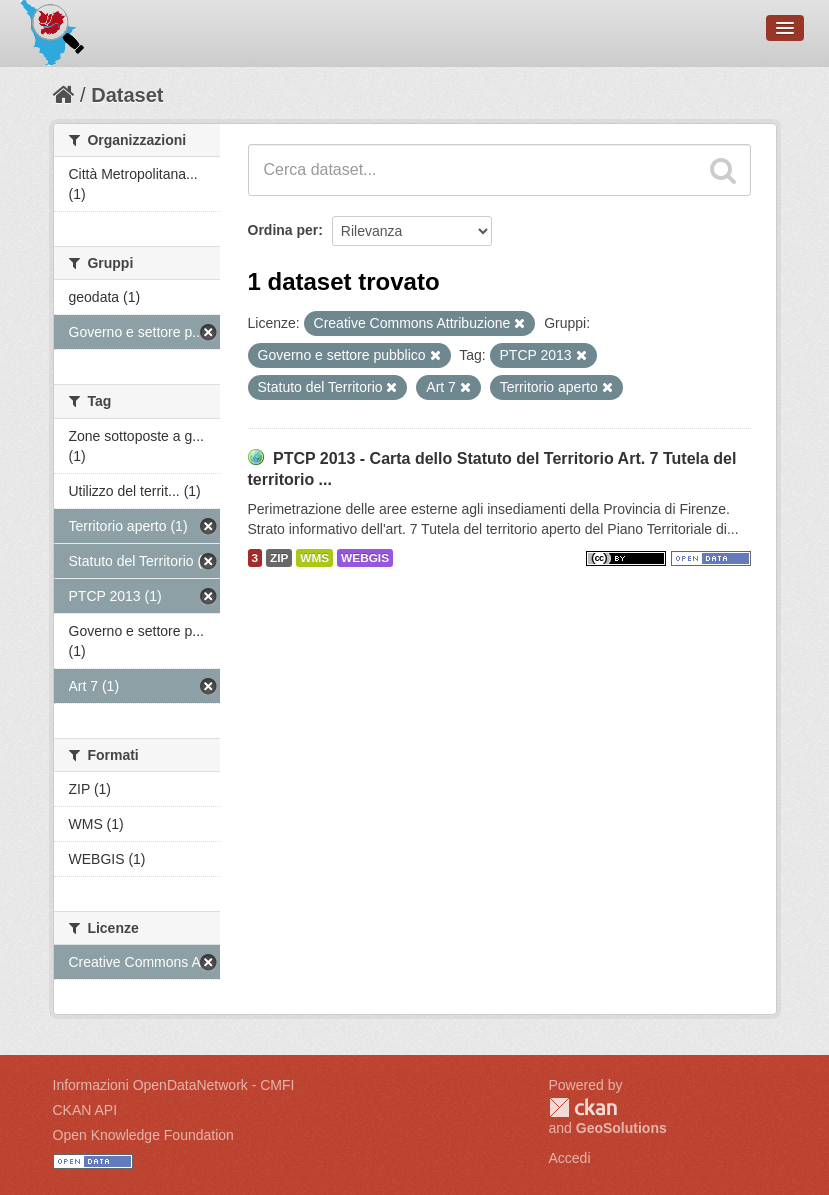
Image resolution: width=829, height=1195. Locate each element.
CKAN (583, 1107)
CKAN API (85, 1110)
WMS (314, 558)
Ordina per (283, 230)
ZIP (279, 558)
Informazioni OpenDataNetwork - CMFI (174, 1085)
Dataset (127, 95)
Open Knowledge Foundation (143, 1135)
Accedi (570, 1158)
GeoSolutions (621, 1128)
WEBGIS (365, 558)
